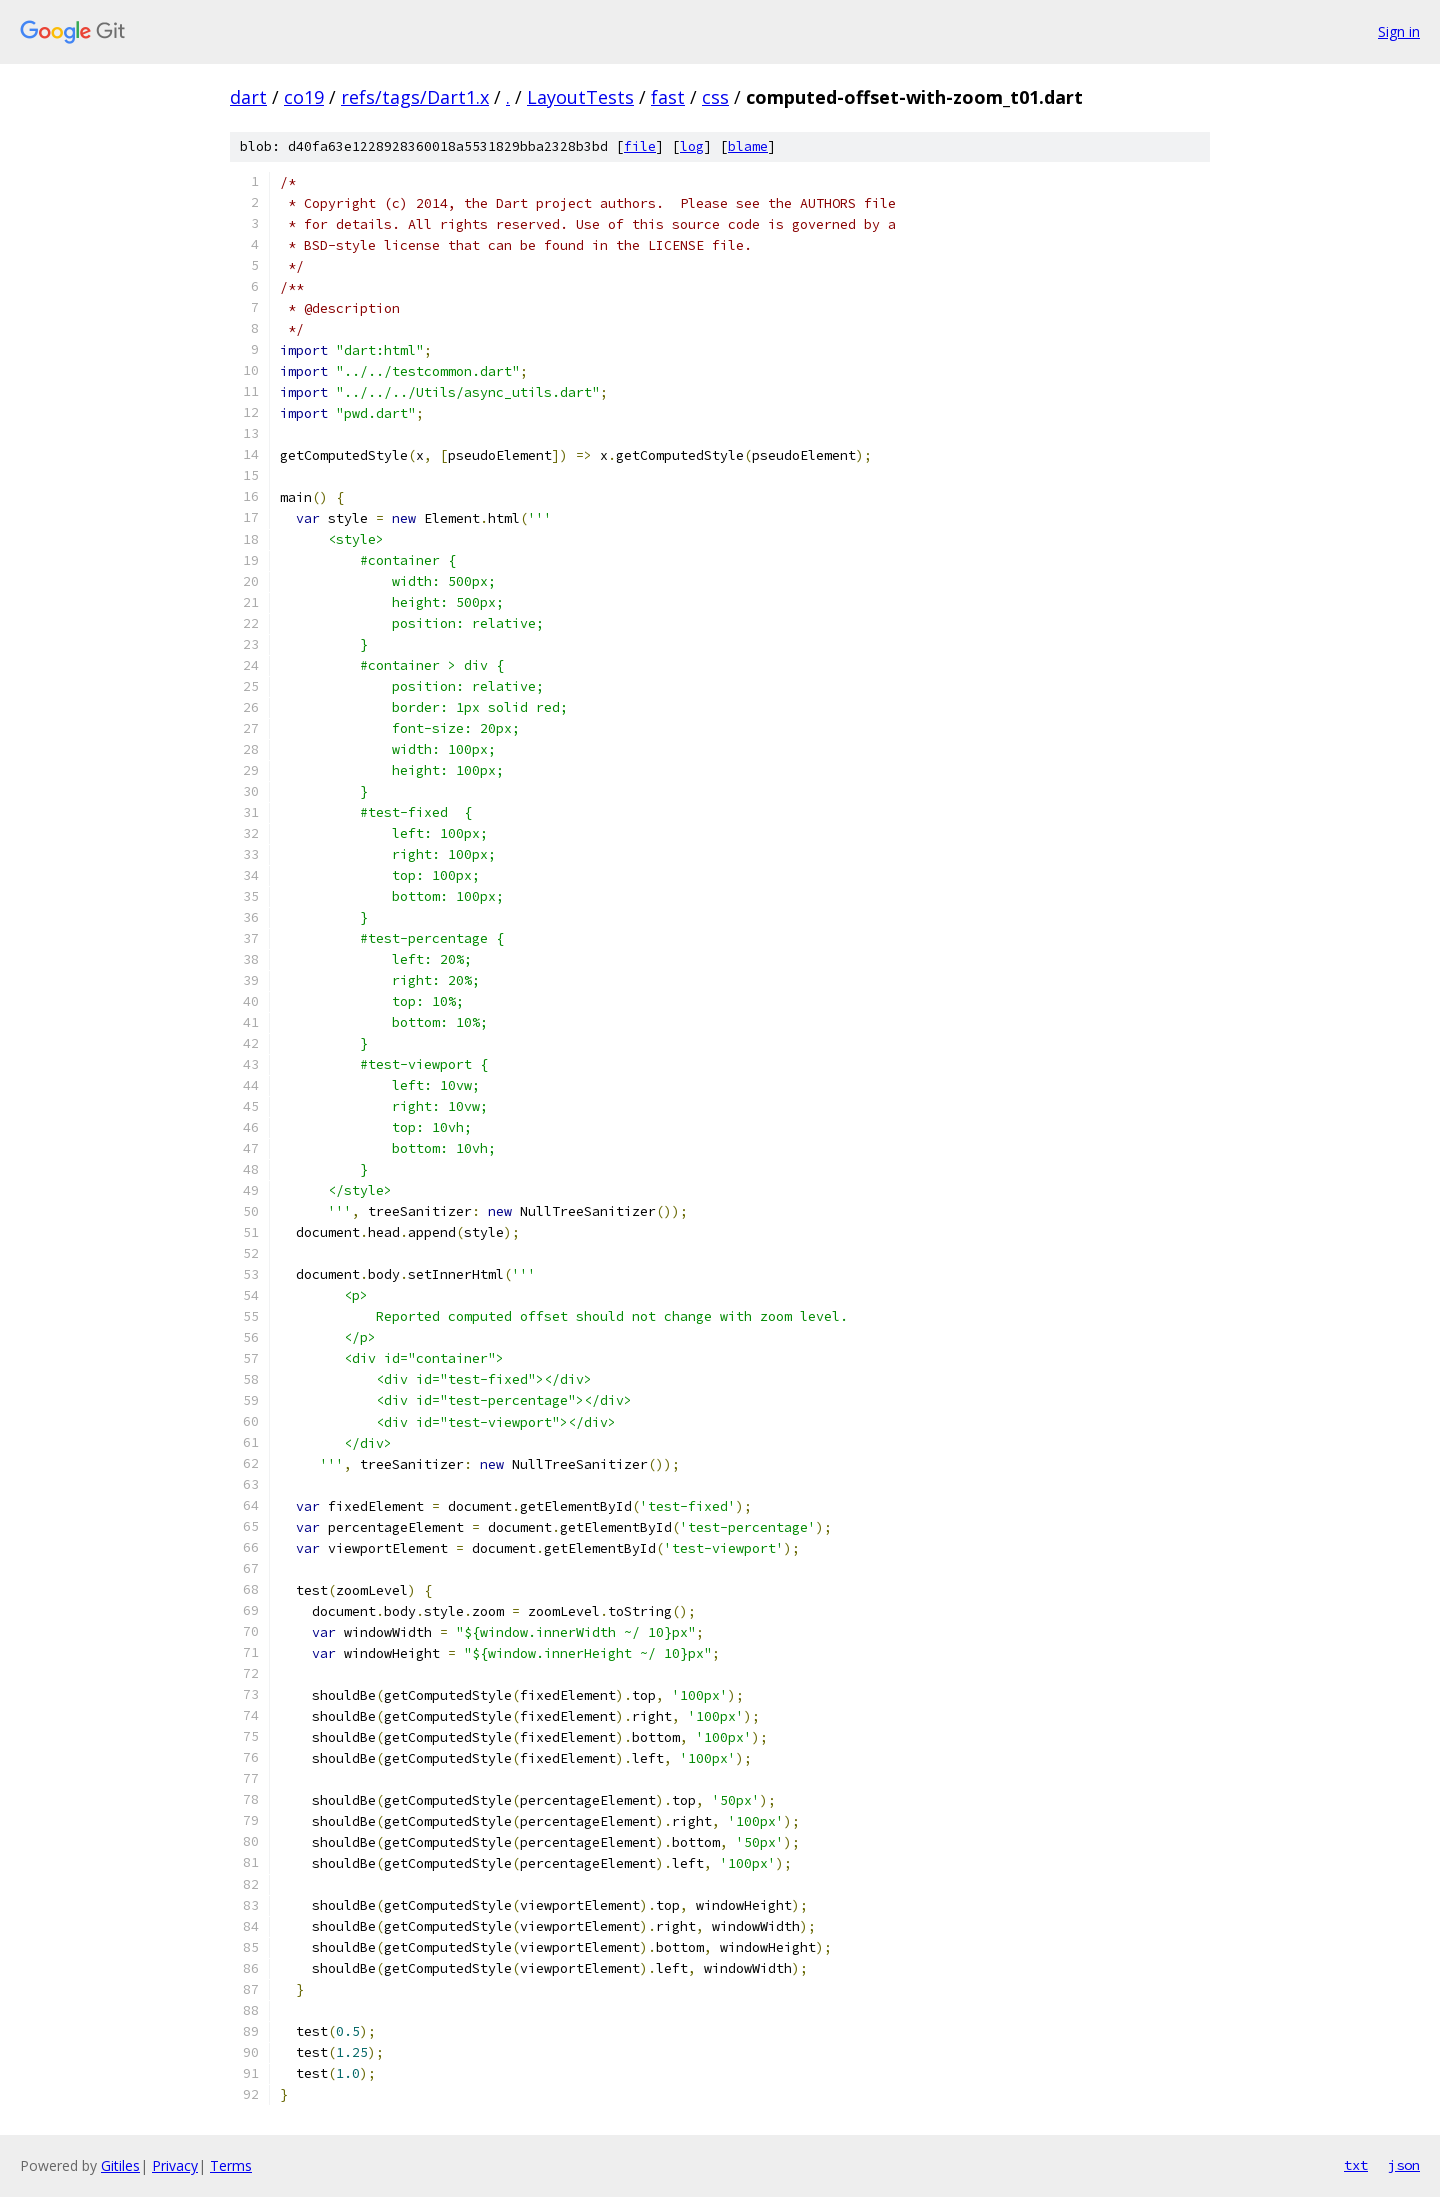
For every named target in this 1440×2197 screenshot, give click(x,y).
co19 (304, 97)
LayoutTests (580, 97)
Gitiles (120, 2165)
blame (748, 146)
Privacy (175, 2165)
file (640, 146)
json (1404, 2165)
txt (1356, 2165)
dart (248, 97)
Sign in (1399, 31)
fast (668, 97)
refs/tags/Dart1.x (415, 97)
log (692, 146)
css (715, 97)
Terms (231, 2165)
